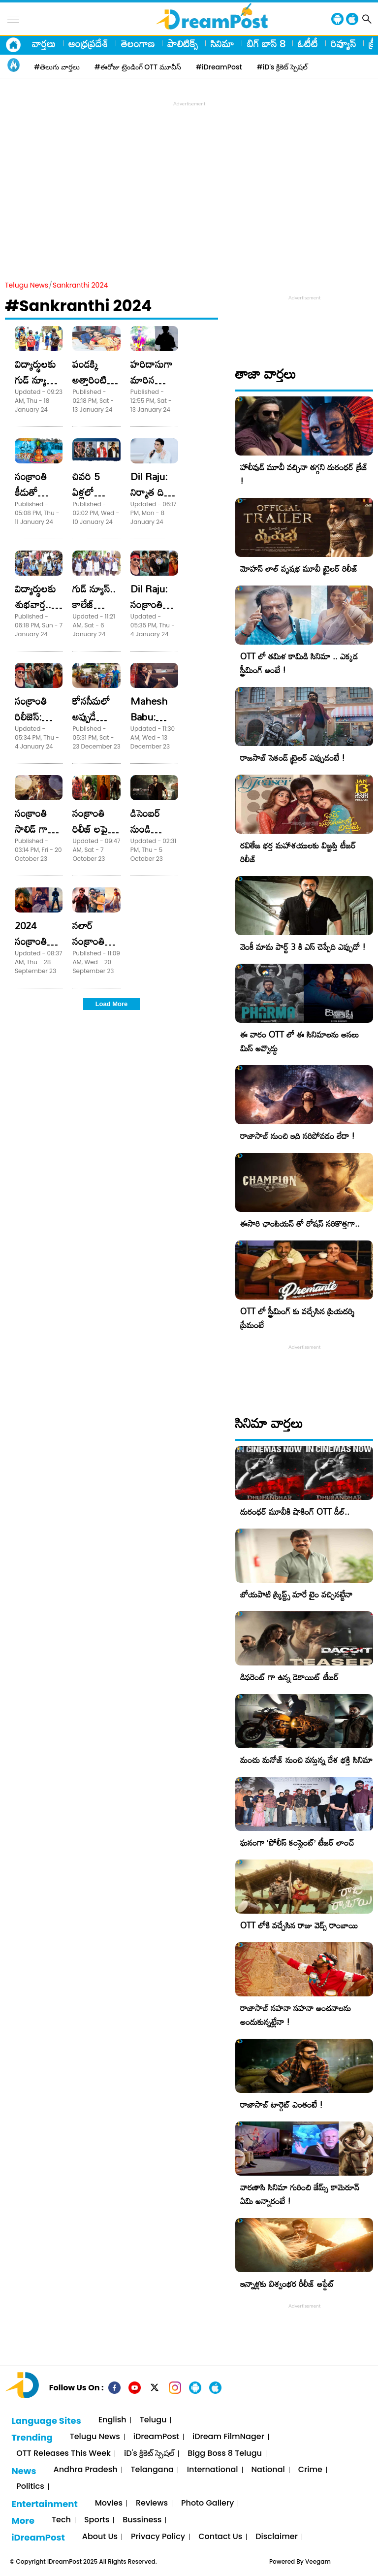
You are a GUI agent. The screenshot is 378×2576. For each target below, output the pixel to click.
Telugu (153, 2420)
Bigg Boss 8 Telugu (225, 2453)
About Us (100, 2537)
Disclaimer (276, 2537)
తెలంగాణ (138, 43)
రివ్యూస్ (343, 43)
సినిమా (222, 43)
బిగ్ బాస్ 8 (266, 43)
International (212, 2470)
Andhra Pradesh (85, 2470)
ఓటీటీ (308, 43)
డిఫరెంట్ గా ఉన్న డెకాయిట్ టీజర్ (289, 1677)
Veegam (318, 2561)
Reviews (152, 2503)
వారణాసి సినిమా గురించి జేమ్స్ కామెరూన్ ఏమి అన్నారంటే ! (299, 2194)
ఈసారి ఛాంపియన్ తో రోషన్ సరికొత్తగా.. (300, 1223)
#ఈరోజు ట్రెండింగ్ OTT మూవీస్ (137, 67)
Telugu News (26, 285)
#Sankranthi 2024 (78, 305)
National (268, 2470)
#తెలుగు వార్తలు (57, 67)
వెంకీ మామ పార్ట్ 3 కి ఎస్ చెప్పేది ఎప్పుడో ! (303, 947)
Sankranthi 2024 (80, 285)
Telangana (152, 2470)
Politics (30, 2486)
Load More (111, 1004)
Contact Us (220, 2537)
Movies (109, 2503)
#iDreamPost (219, 67)
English (112, 2420)
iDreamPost (156, 2437)
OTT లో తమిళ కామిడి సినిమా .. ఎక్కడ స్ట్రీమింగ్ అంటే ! (299, 663)
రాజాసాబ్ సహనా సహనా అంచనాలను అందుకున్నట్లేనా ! (295, 2015)
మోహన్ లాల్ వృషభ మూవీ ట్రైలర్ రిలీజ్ (299, 568)
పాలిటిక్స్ (182, 43)
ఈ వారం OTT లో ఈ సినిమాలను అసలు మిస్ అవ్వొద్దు (299, 1041)
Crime (310, 2470)
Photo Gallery (207, 2503)
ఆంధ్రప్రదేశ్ (88, 43)
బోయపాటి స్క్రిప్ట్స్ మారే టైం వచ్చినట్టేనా (296, 1594)
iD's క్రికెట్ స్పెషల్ (149, 2453)
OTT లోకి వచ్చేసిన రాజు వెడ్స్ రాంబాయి (299, 1925)
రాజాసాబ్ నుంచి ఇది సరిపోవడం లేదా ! (297, 1136)
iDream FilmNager (228, 2437)
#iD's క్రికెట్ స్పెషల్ (282, 67)
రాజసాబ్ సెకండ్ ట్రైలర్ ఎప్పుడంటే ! (292, 758)
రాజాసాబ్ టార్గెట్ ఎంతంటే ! (281, 2104)
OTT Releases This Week (63, 2453)
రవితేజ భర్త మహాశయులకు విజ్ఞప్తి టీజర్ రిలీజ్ (298, 852)
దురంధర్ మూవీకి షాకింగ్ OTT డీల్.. (294, 1511)
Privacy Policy (158, 2537)
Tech (61, 2520)
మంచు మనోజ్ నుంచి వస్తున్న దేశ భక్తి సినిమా (306, 1760)
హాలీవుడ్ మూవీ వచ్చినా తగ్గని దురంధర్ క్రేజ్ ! (304, 474)
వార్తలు (44, 43)
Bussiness (142, 2520)
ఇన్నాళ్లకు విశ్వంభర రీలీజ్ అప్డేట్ (287, 2284)
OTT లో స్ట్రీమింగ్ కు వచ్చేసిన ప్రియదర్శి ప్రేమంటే (297, 1318)
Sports (96, 2520)
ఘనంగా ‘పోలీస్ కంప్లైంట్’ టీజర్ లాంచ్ (297, 1842)
